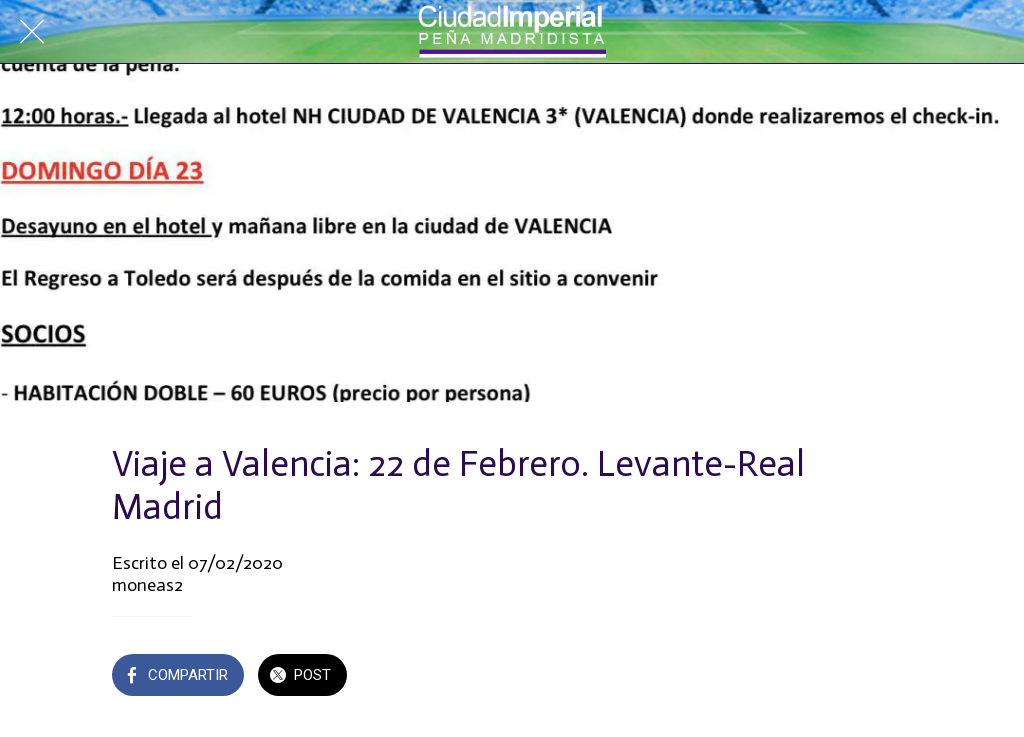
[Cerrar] (32, 32)
